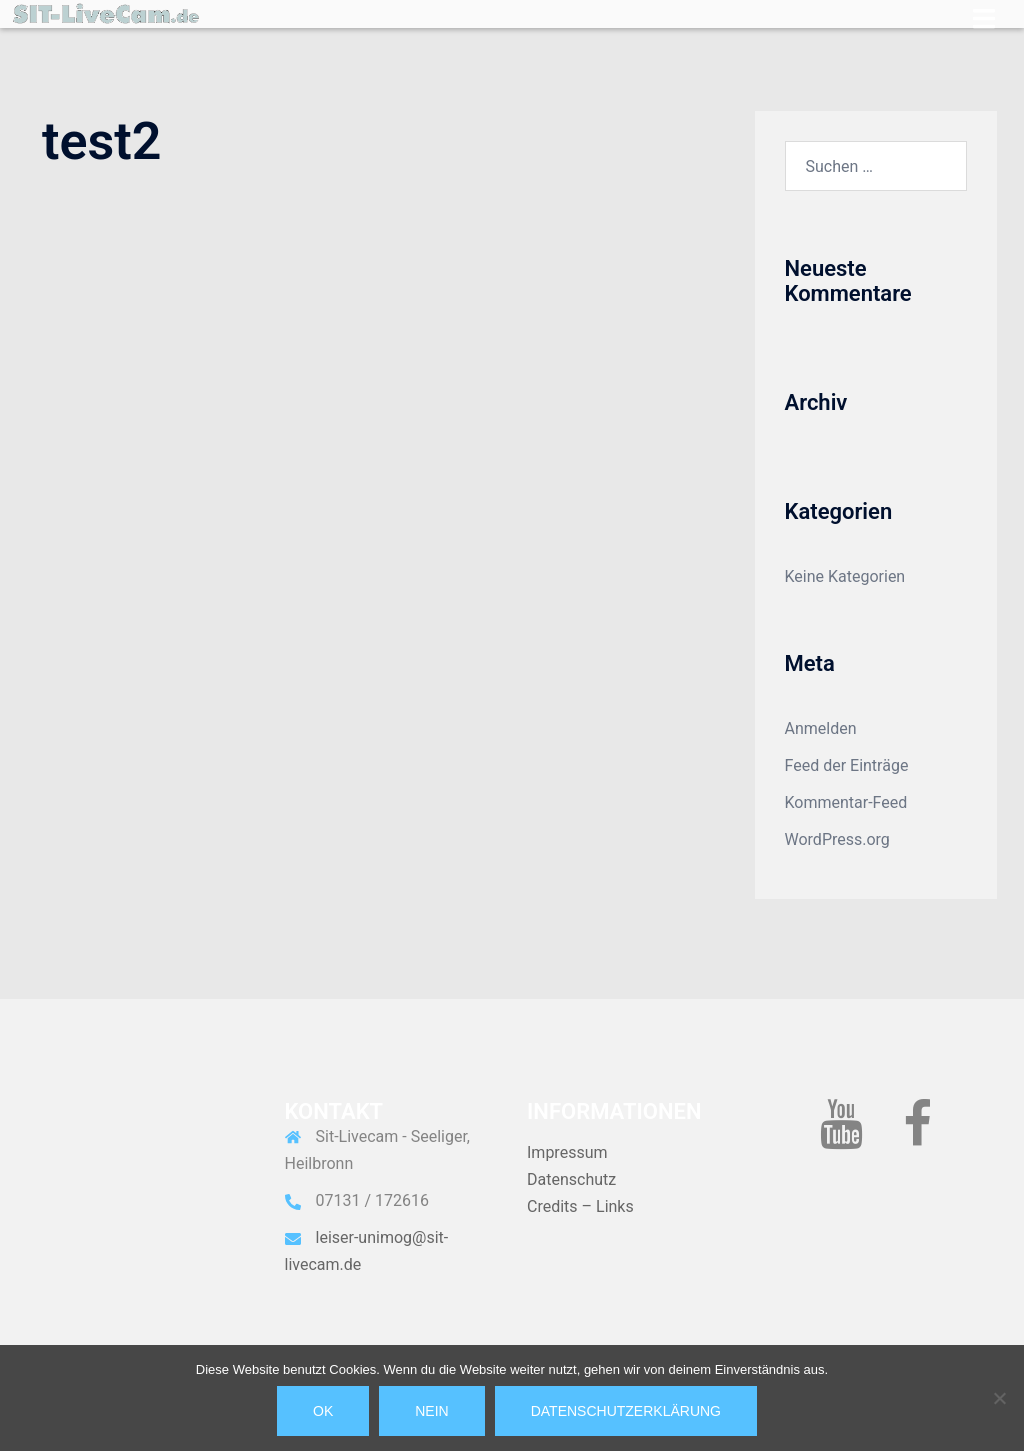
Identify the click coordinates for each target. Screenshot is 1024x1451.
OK (323, 1411)
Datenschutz (571, 1179)
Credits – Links (580, 1206)
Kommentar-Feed (846, 802)
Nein (431, 1411)
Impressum (567, 1152)
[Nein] (999, 1398)
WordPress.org (837, 839)
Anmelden (821, 728)
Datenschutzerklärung (626, 1411)
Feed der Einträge (847, 765)
